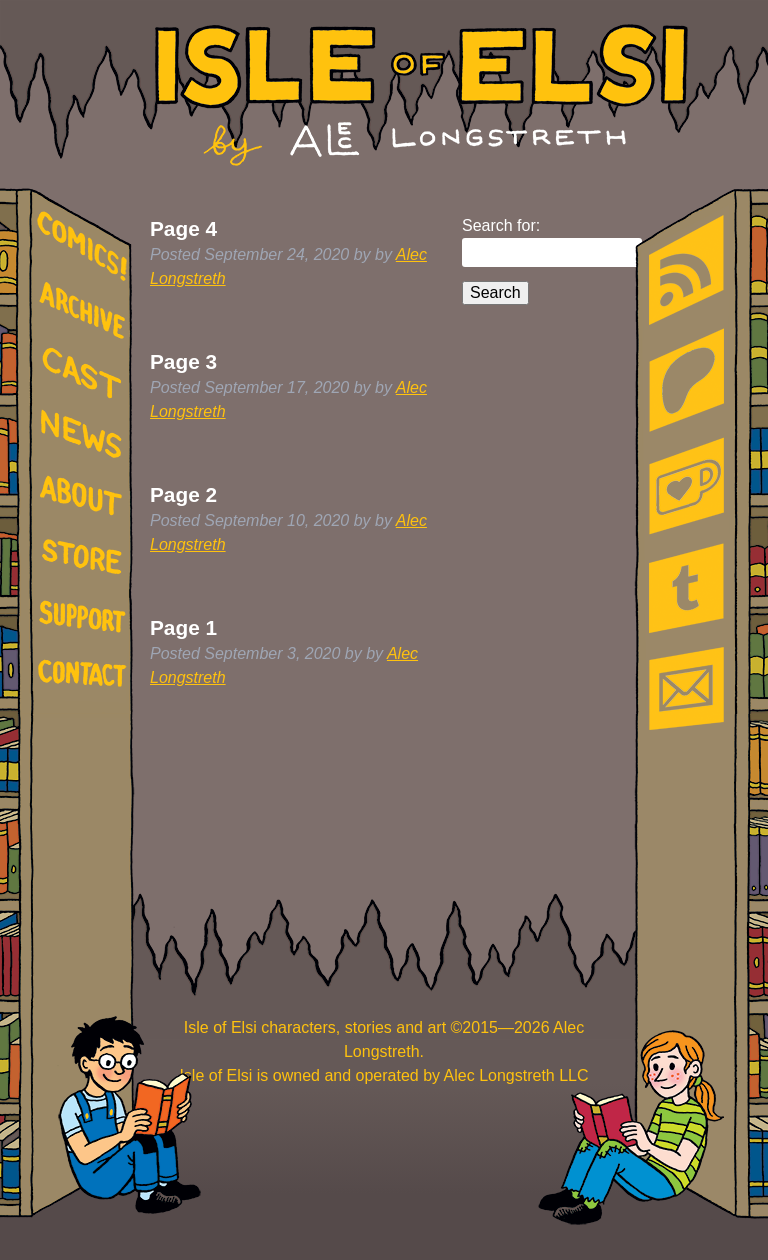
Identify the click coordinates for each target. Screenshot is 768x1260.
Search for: (501, 225)
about (86, 499)
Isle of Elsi (421, 95)
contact (86, 672)
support (86, 618)
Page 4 (183, 228)
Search (495, 292)
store (86, 560)
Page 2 (183, 494)
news (86, 435)
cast (86, 371)
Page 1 (183, 627)
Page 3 (183, 361)
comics (86, 246)
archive (86, 311)
